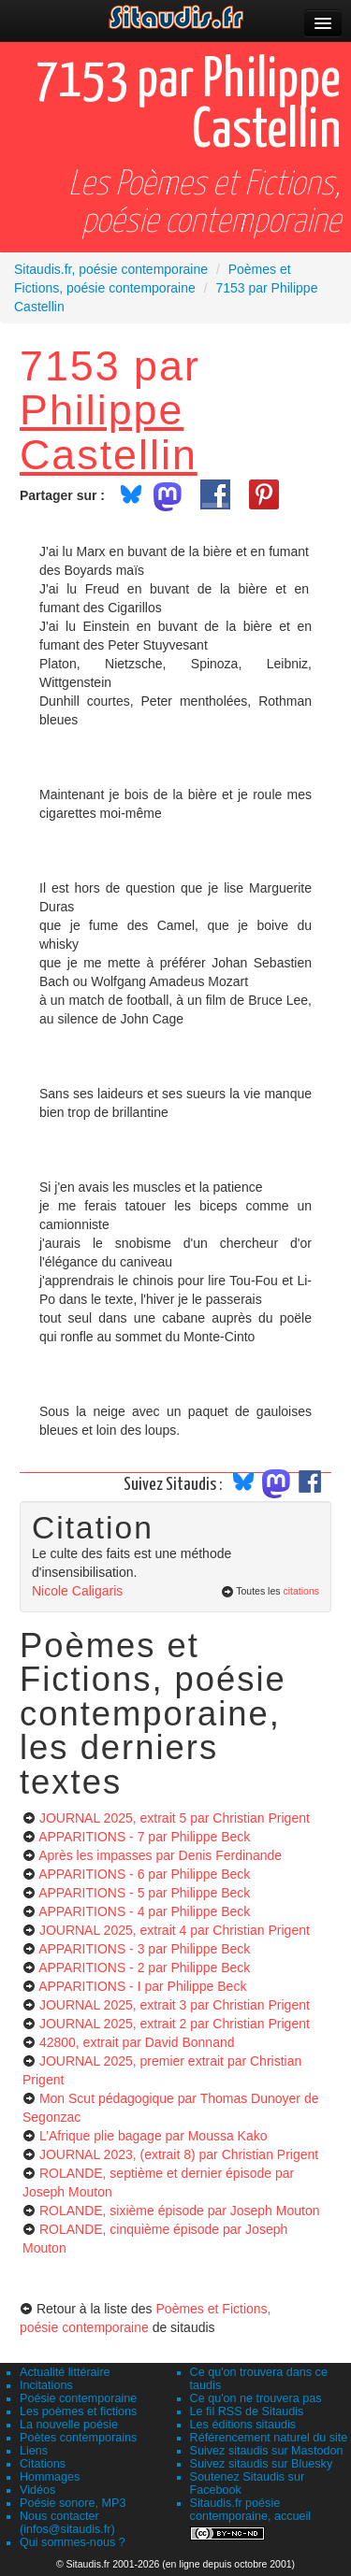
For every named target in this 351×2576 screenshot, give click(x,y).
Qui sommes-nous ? (72, 2542)
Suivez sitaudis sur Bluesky (261, 2463)
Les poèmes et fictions (78, 2411)
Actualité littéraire (65, 2372)
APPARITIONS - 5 (144, 1892)
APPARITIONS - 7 (144, 1836)
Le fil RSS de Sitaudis (247, 2411)
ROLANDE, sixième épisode (179, 2210)
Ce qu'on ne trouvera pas (256, 2398)
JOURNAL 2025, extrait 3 (174, 2004)
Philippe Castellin (108, 431)
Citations (43, 2463)
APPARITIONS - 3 (144, 1948)
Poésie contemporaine (78, 2398)
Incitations (46, 2385)
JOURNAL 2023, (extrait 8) (178, 2154)
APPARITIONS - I (142, 1986)
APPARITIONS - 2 (144, 1967)
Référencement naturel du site (269, 2437)
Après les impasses (160, 1855)
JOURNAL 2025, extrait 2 (174, 2023)
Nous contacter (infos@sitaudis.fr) (67, 2523)
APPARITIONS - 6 (144, 1874)
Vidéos (37, 2490)
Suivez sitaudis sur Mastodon (267, 2450)
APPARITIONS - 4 (144, 1911)
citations (301, 1590)
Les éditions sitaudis (243, 2424)
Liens (34, 2450)
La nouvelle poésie (69, 2424)
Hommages (50, 2476)
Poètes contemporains (78, 2437)
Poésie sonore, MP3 (72, 2503)
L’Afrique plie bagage (153, 2135)
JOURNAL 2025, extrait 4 (174, 1930)
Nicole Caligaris (77, 1590)
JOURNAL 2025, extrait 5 (174, 1817)
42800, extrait (137, 2042)
